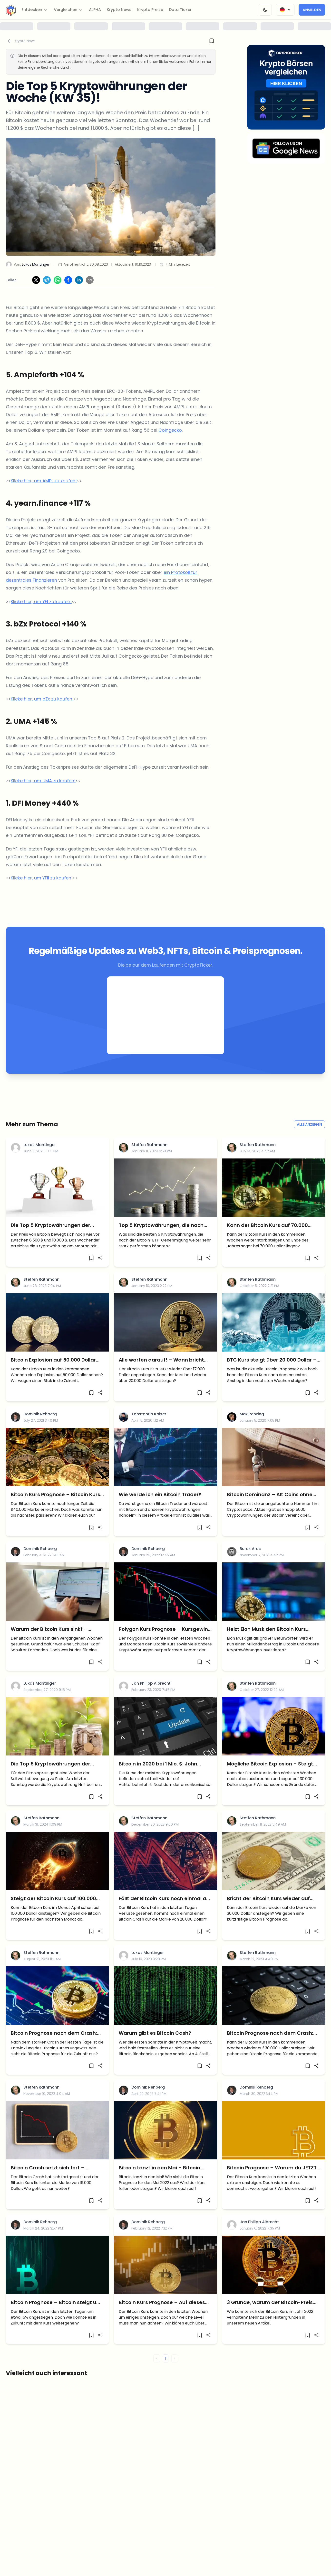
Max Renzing (252, 1414)
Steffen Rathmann (149, 1145)
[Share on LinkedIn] (79, 280)
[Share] (100, 1258)
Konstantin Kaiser (148, 1414)
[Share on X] (36, 280)
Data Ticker (180, 9)
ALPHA (95, 9)
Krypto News (119, 9)
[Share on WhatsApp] (57, 280)
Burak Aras (250, 1548)
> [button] (175, 2358)
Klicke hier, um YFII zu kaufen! (42, 878)
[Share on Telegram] (47, 280)
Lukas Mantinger (39, 1145)
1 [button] (165, 2358)
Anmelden (312, 9)
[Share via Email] (90, 280)
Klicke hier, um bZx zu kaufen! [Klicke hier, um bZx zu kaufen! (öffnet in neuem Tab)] (42, 699)
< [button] (157, 2358)
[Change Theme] (265, 10)
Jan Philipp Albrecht (151, 1683)
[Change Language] (285, 10)
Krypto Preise (150, 9)
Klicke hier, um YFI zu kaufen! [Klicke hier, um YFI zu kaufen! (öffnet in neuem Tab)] (41, 601)
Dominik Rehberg (40, 1414)
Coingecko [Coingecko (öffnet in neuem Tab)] (170, 430)
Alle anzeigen (309, 1124)
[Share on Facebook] (68, 280)
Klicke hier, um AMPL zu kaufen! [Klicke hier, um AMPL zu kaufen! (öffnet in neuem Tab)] (44, 481)
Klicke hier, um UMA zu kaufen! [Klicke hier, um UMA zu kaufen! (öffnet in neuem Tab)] (43, 781)
